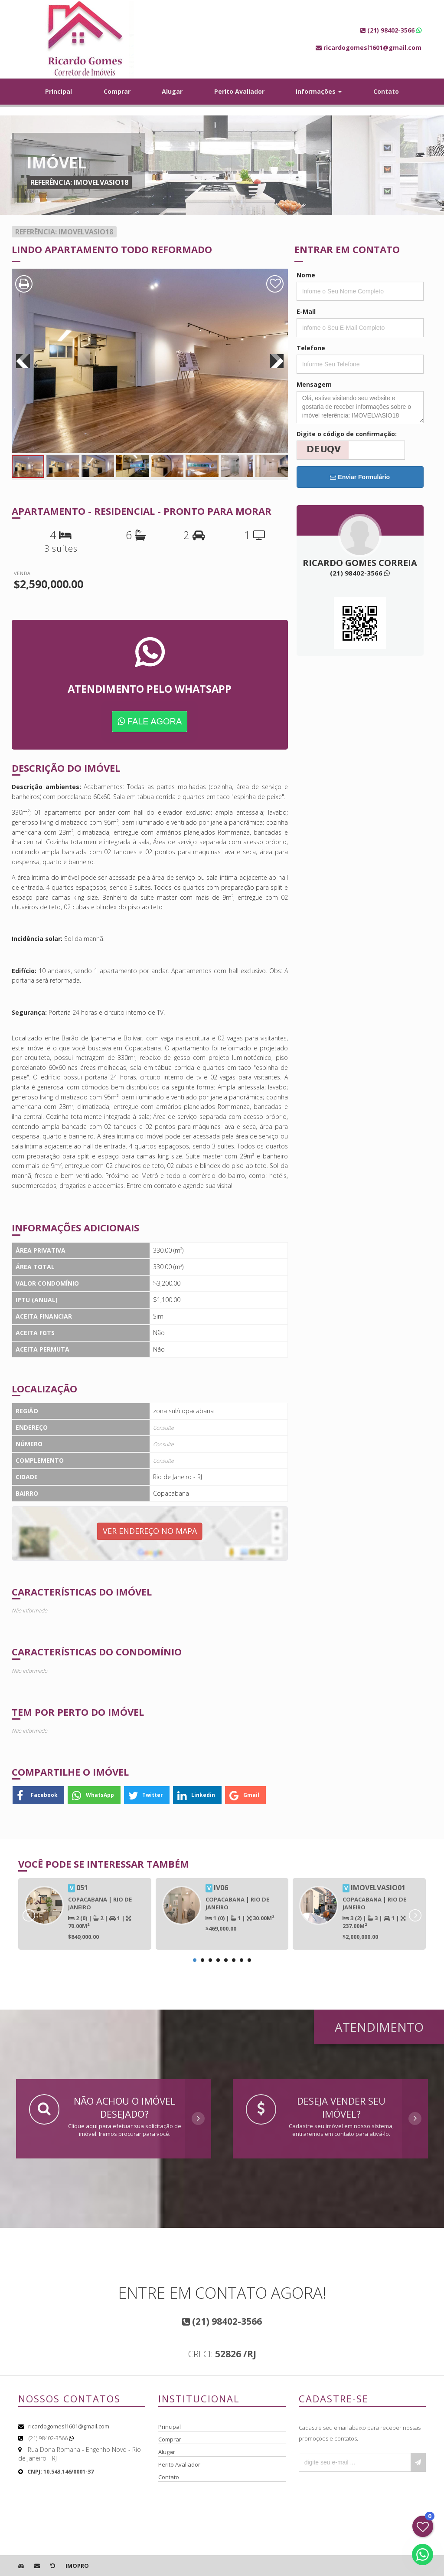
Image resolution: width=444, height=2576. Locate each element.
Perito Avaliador (239, 91)
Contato (386, 91)
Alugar (172, 91)
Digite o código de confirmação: (347, 434)
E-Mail (306, 311)
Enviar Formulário (360, 477)
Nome (306, 275)
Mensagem (314, 384)
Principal (58, 91)
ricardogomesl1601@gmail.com (68, 2426)
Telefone (311, 348)
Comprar (117, 91)
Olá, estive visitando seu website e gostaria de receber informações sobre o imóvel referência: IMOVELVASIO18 (360, 407)
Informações (319, 91)
